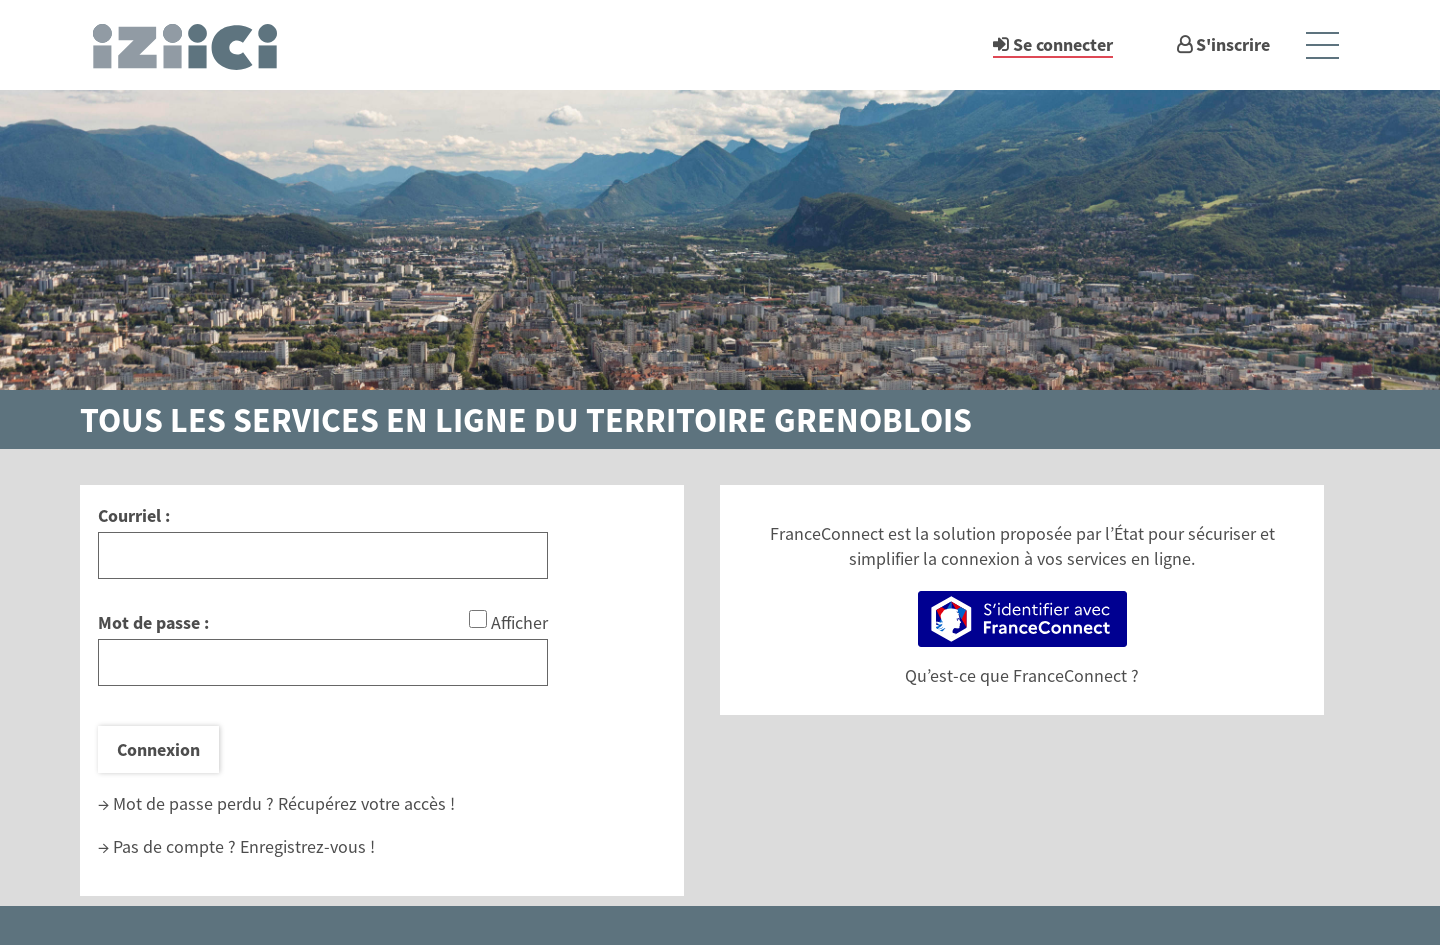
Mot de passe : (153, 622)
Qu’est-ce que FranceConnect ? (1022, 675)
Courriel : (134, 515)
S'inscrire (1233, 44)
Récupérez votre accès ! (366, 803)
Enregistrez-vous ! (307, 846)
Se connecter (1063, 44)
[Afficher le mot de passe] (478, 619)
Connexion (158, 749)
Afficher (519, 622)
